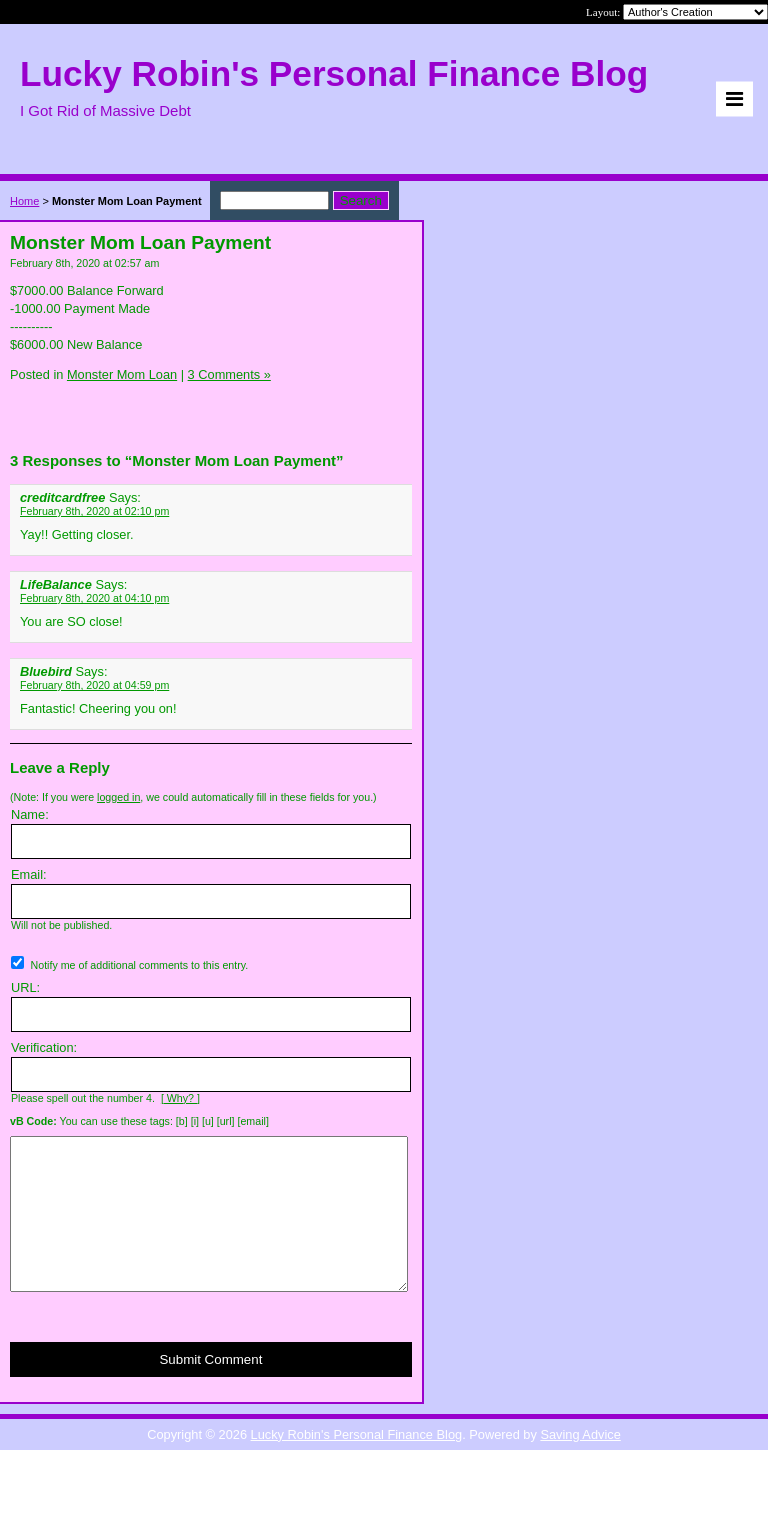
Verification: (44, 1047)
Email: (29, 874)
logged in (118, 797)
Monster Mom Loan (122, 374)
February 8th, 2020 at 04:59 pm (94, 685)
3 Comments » (229, 374)
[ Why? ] (180, 1098)
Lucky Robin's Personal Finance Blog (357, 1464)
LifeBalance (56, 584)
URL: (25, 987)
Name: (30, 814)
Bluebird (46, 671)
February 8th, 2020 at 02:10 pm (94, 511)
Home (24, 201)
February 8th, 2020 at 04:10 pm (94, 598)
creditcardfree (62, 497)
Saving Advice (580, 1464)
